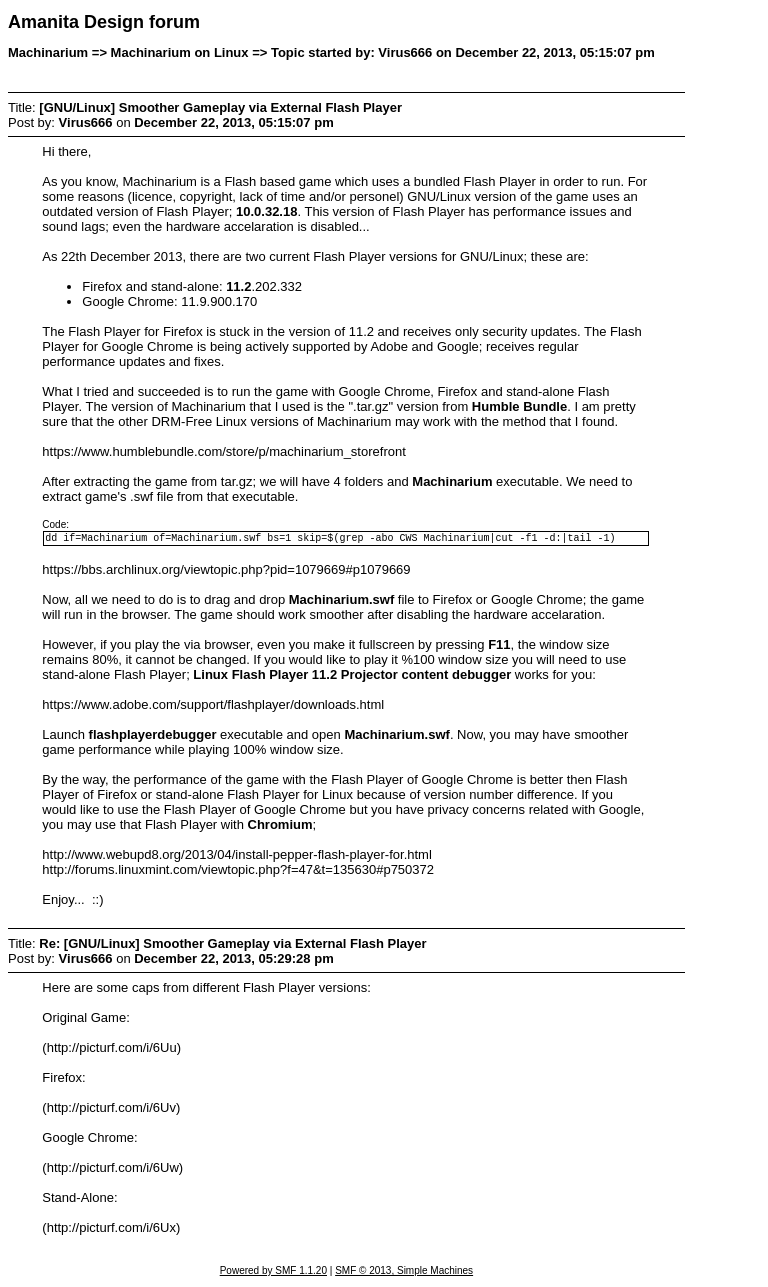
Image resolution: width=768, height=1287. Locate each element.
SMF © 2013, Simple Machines (404, 1273)
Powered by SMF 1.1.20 (273, 1273)
